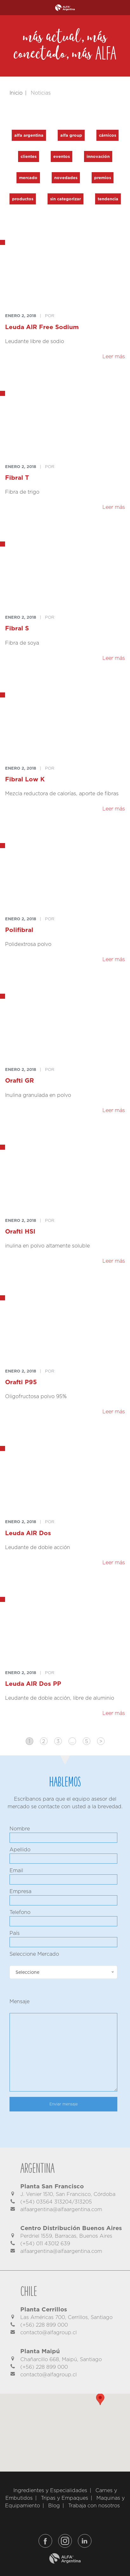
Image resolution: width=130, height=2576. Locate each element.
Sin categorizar (65, 199)
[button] (95, 2403)
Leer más (113, 356)
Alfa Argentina (28, 135)
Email (16, 1870)
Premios (102, 177)
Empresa (20, 1891)
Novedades (65, 177)
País (15, 1933)
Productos (22, 199)
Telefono (20, 1912)
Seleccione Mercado (34, 1954)
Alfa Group (71, 135)
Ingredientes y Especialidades (50, 2490)
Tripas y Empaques (64, 2498)
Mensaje (19, 2001)
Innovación (98, 156)
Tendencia (108, 199)
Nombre (20, 1829)
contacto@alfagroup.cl (48, 2332)
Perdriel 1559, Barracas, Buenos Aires (66, 2236)
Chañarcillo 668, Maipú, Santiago (61, 2359)
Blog (54, 2506)
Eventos (61, 156)
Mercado (28, 177)
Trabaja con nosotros (94, 2506)
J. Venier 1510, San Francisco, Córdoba (67, 2194)
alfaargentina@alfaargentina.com (61, 2209)
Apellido (20, 1850)
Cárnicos (107, 135)
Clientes (28, 156)
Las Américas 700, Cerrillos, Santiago (66, 2317)
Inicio (16, 93)
